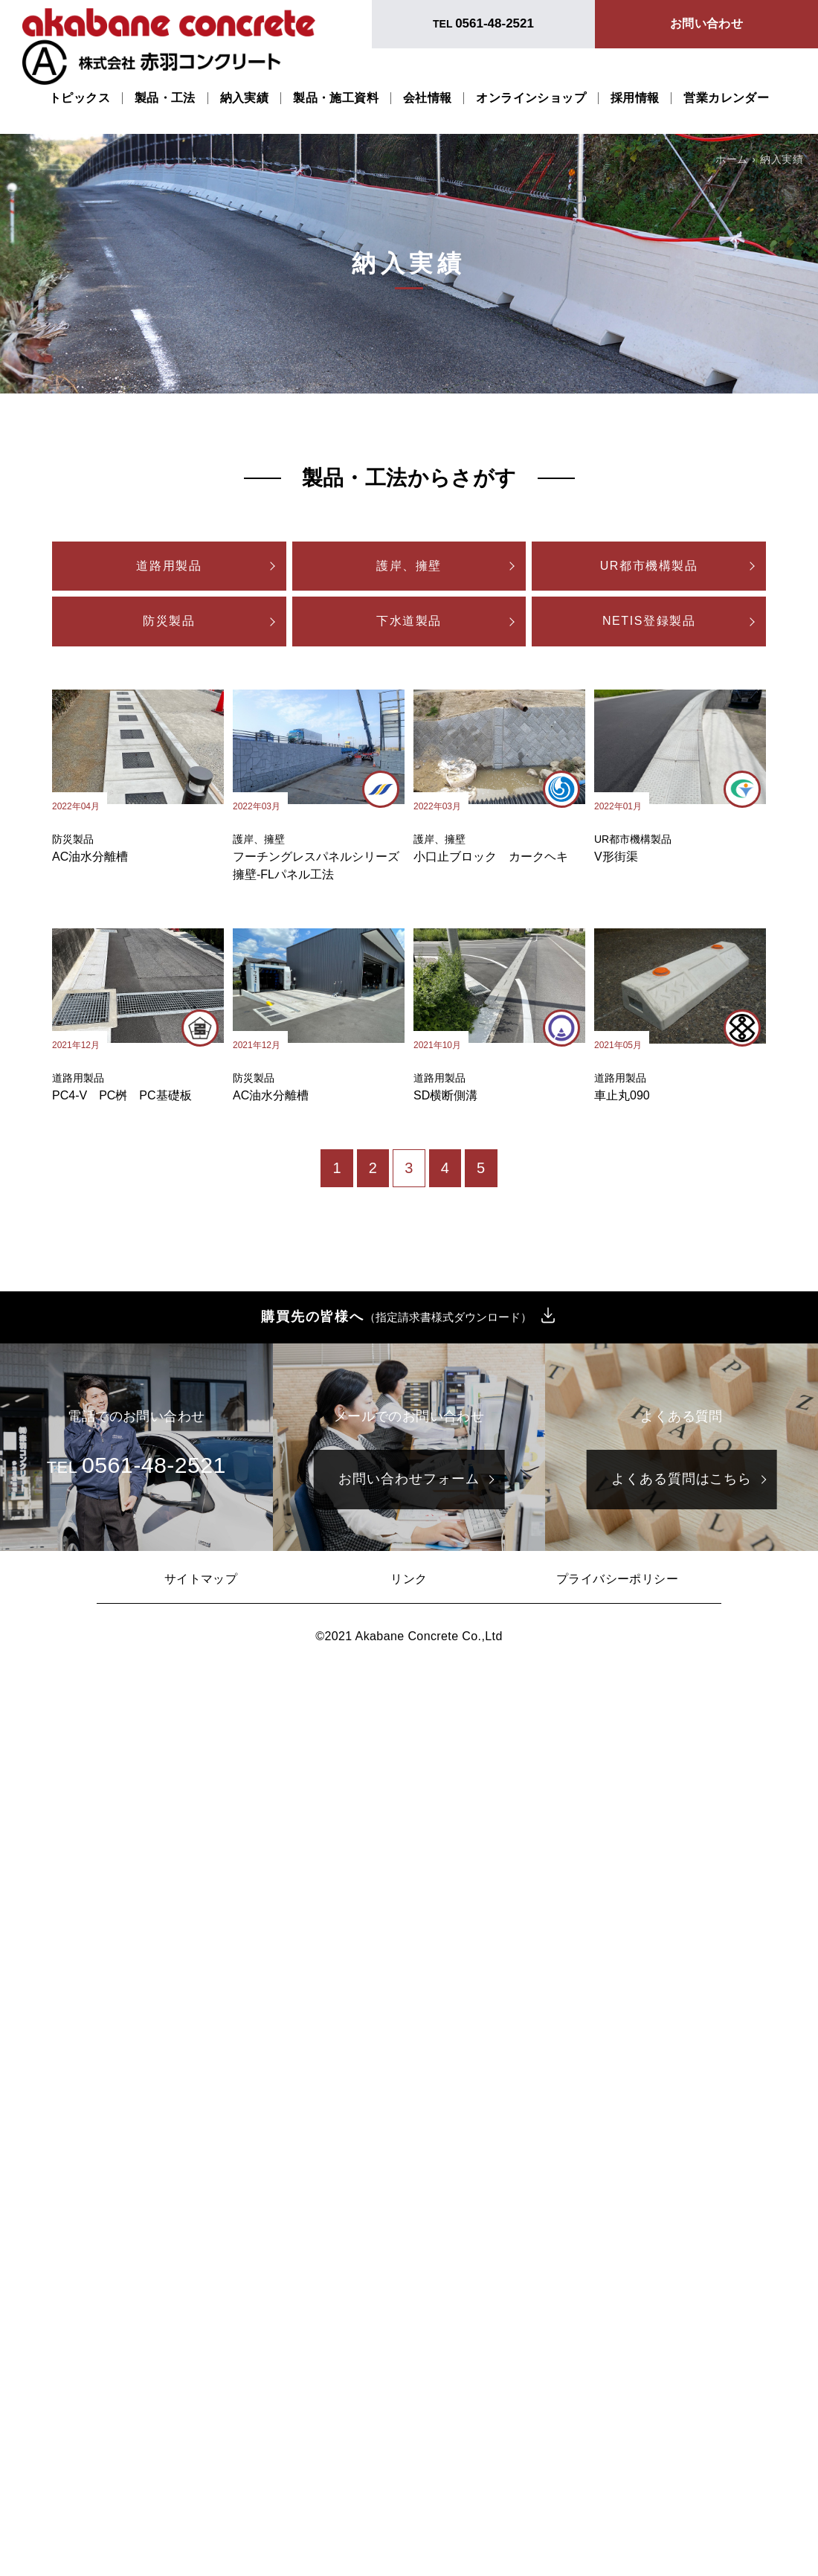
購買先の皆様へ (396, 1317)
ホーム (731, 159)
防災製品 (169, 620)
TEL (483, 23)
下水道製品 (409, 620)
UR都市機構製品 (649, 565)
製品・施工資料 (336, 98)
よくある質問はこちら (681, 1478)
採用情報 (635, 98)
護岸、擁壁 (409, 565)
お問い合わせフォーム (408, 1478)
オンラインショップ (531, 98)
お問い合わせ (706, 23)
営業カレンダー (726, 98)
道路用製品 (169, 565)
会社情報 (427, 98)
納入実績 (244, 98)
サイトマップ (200, 1579)
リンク (408, 1579)
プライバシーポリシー (617, 1579)
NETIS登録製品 (649, 620)
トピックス (79, 98)
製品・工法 (165, 98)
